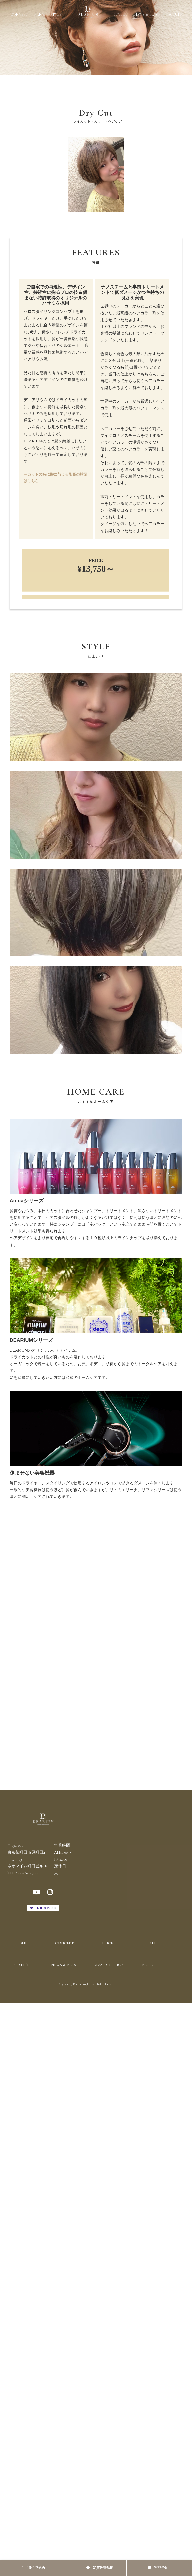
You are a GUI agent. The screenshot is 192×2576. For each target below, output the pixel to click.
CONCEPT (19, 14)
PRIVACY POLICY (108, 1990)
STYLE (56, 14)
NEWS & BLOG (147, 14)
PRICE (39, 14)
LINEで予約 (33, 2568)
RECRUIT (174, 14)
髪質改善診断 (100, 2568)
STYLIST (121, 14)
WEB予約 (158, 2568)
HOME (21, 1968)
